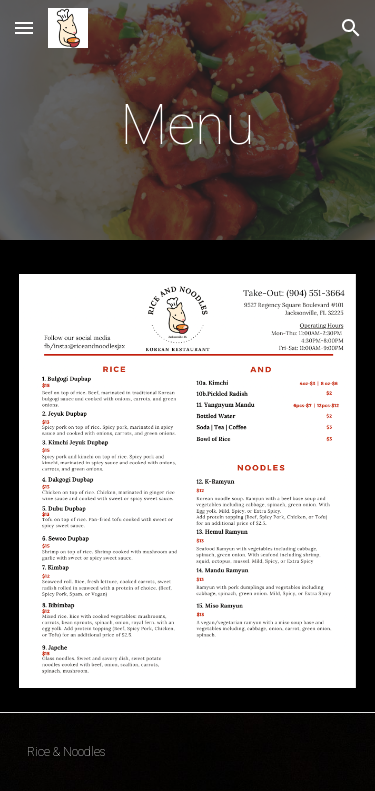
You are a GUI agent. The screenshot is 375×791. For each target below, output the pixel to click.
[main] (188, 125)
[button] (24, 27)
